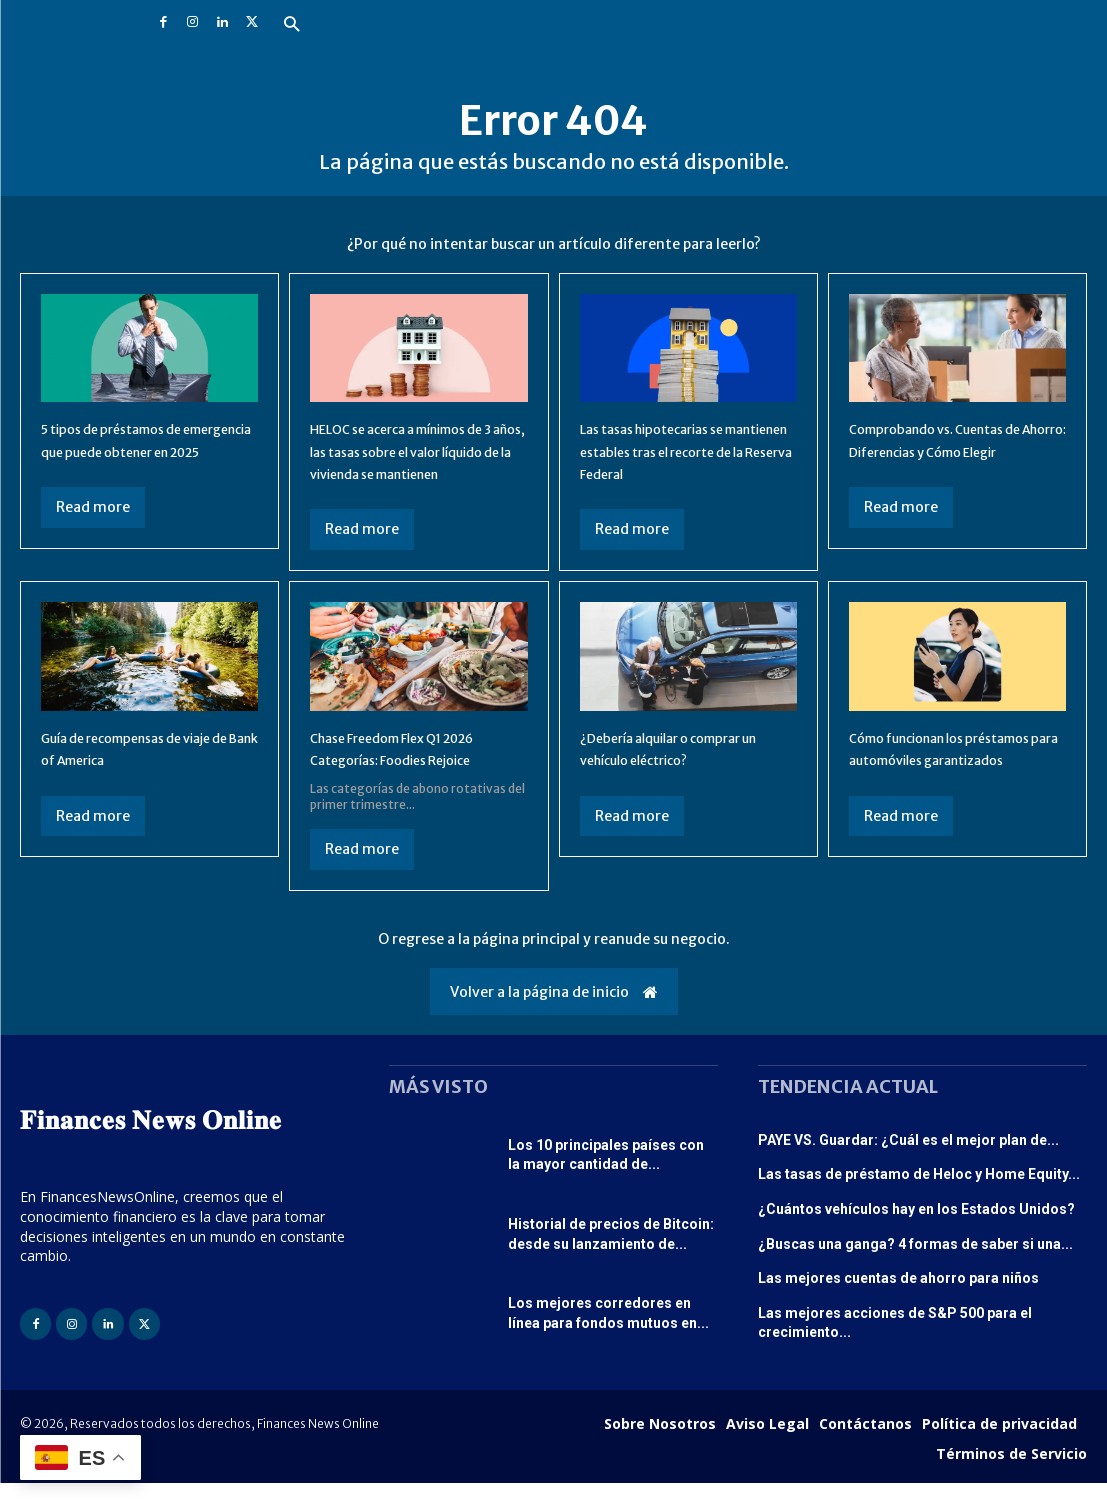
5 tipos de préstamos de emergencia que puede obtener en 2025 (131, 450)
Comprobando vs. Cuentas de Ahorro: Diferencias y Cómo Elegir (948, 450)
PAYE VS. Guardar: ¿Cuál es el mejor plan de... (908, 1162)
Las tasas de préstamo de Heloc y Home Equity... (919, 1197)
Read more (93, 529)
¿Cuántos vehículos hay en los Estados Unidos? (916, 1231)
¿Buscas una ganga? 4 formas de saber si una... (915, 1266)
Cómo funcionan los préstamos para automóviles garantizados (957, 781)
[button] (291, 25)
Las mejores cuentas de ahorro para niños (898, 1301)
